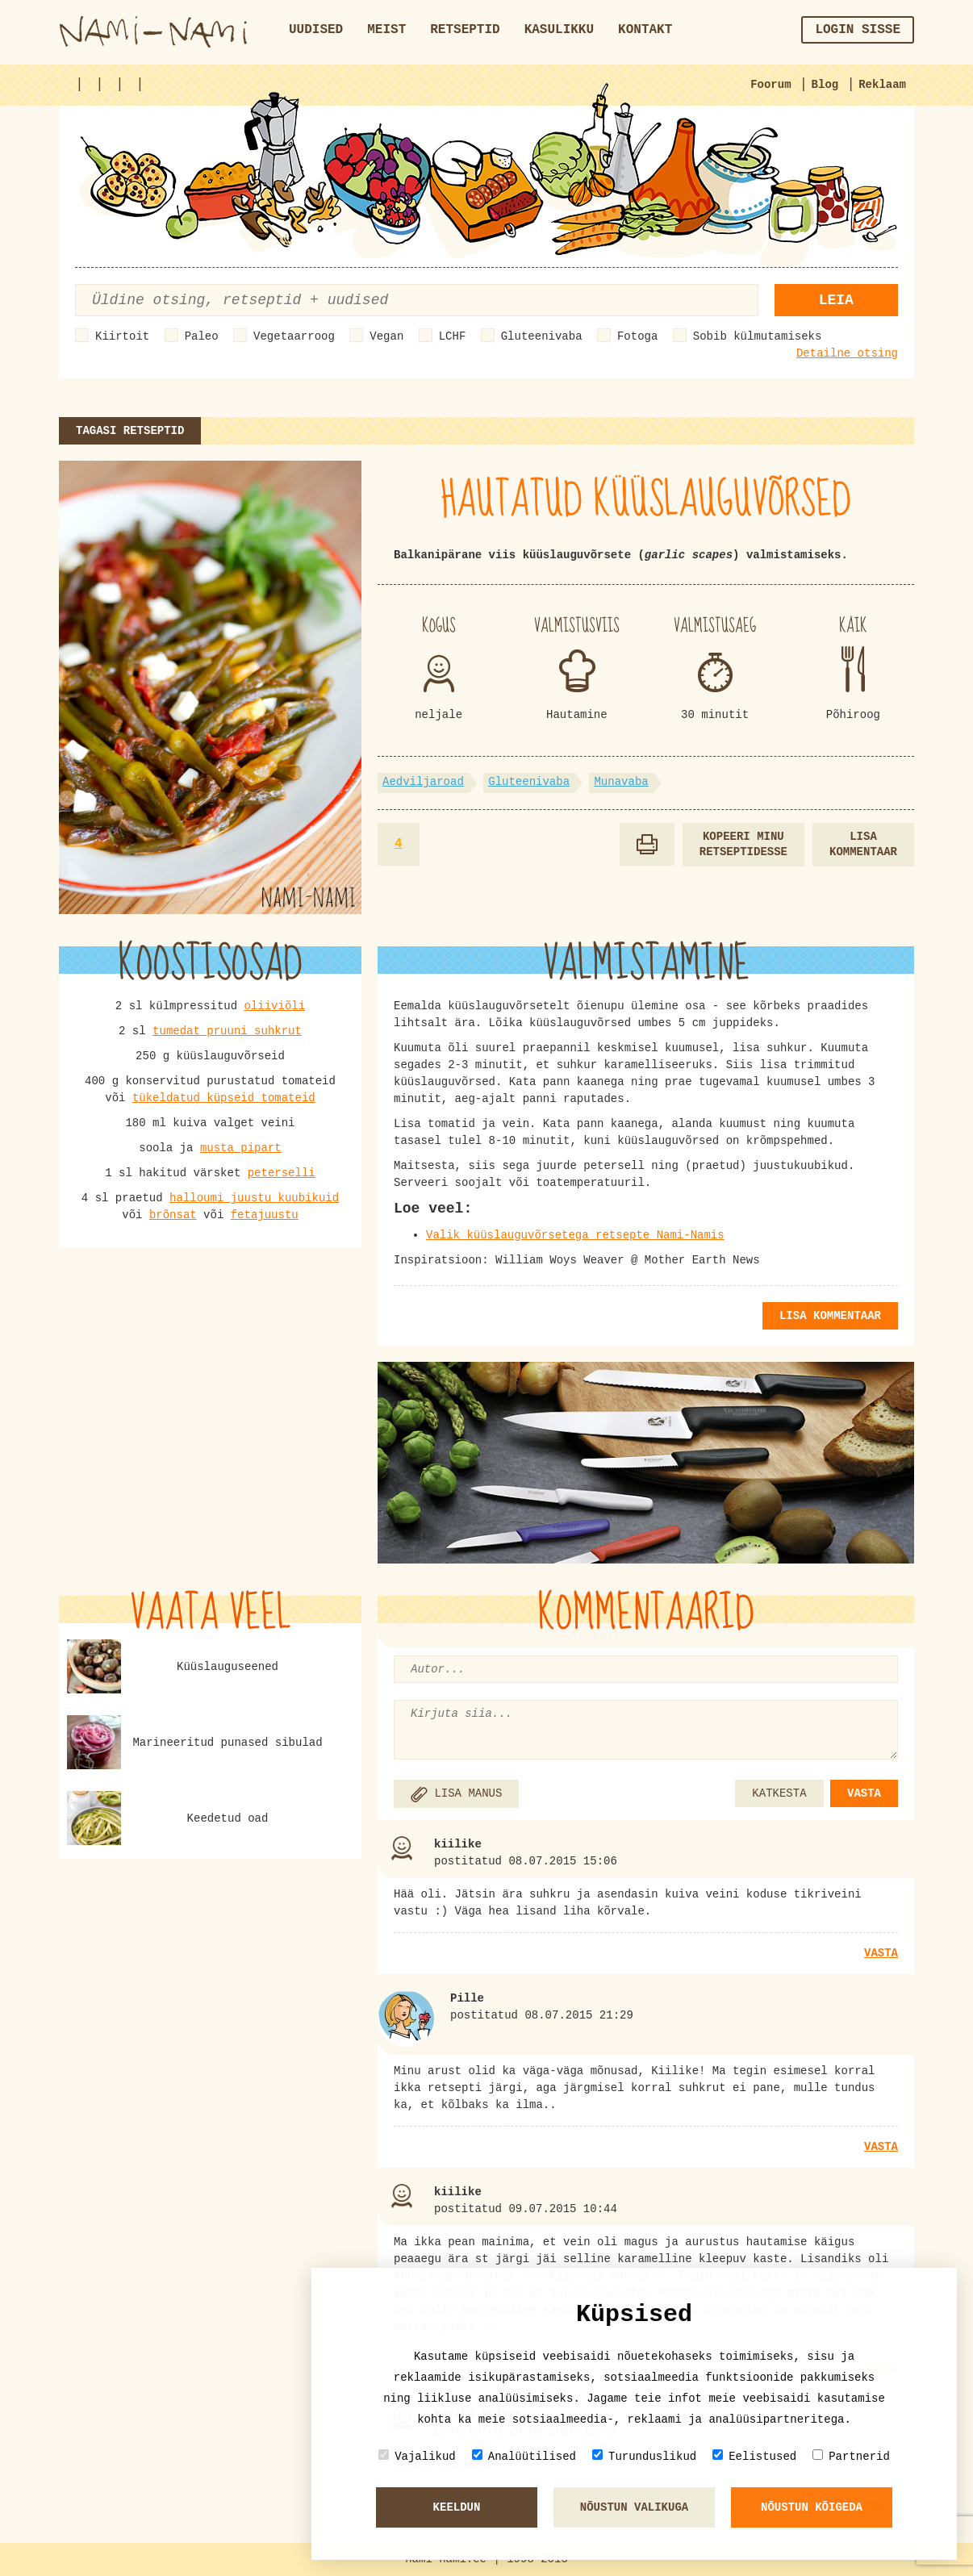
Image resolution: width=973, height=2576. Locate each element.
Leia (836, 300)
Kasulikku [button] (559, 30)
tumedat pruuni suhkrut (227, 1031)
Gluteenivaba (542, 336)
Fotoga (637, 336)
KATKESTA (779, 1793)
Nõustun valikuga (634, 2507)
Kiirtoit (122, 336)
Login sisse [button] (857, 30)
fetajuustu (265, 1215)
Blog (825, 84)
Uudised (316, 30)
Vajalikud (417, 2456)
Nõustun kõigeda (811, 2507)
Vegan (386, 336)
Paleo (202, 336)
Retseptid (464, 30)
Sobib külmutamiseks (757, 336)
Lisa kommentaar (863, 844)
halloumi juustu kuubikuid (254, 1198)
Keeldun (457, 2507)
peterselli (281, 1173)
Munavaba (621, 781)
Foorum (770, 84)
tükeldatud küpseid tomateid (223, 1098)
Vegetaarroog (294, 336)
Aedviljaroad (423, 781)
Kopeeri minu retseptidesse (743, 844)
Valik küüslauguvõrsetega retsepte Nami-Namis (575, 1235)
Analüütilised (524, 2456)
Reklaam (882, 84)
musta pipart (241, 1148)
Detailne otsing (847, 353)
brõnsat (173, 1215)
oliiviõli (275, 1006)
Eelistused (754, 2456)
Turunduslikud (644, 2456)
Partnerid (851, 2456)
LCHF (452, 336)
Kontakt (645, 30)
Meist (386, 30)
